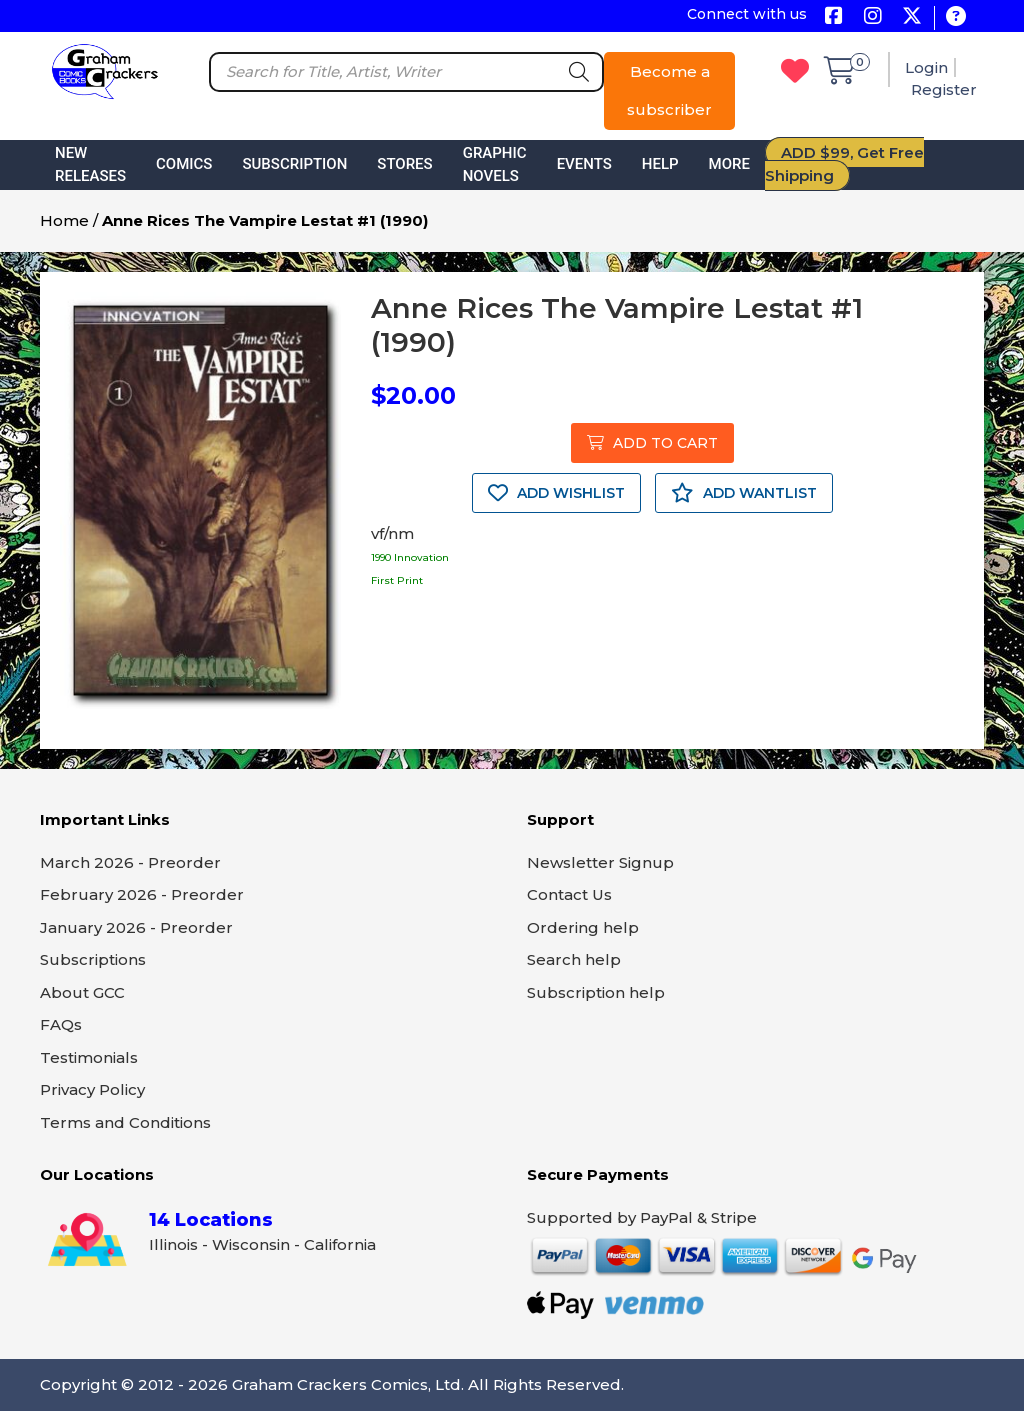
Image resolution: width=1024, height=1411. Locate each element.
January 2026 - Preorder (136, 927)
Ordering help (583, 927)
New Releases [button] (90, 164)
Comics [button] (184, 164)
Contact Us (569, 894)
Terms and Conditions (125, 1122)
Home (64, 220)
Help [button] (660, 164)
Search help (574, 959)
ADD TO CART (652, 443)
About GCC (82, 992)
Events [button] (584, 164)
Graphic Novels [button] (495, 164)
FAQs (61, 1024)
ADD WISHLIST (556, 493)
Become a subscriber (669, 90)
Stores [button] (404, 164)
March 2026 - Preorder (130, 862)
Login (926, 67)
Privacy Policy (92, 1089)
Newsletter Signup (600, 862)
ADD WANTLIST (744, 493)
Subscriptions (93, 959)
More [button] (729, 164)
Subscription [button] (294, 164)
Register (944, 89)
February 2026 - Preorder (142, 894)
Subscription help (596, 992)
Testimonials (89, 1057)
